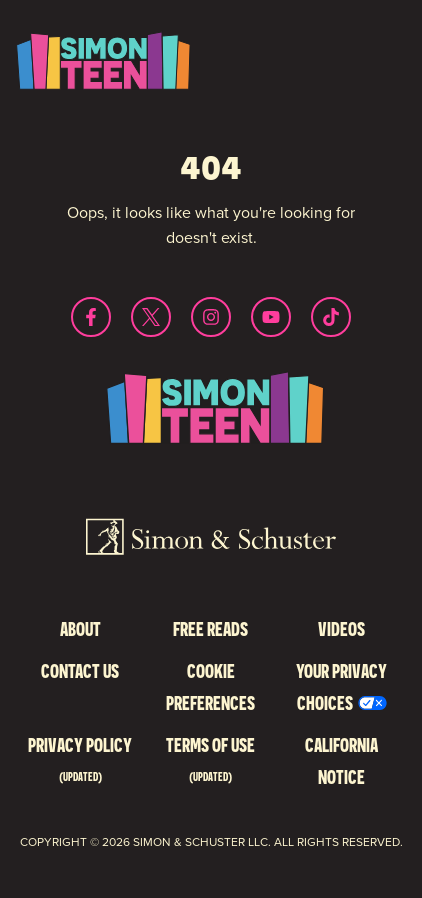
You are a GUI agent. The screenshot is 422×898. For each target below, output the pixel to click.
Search (356, 89)
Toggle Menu (356, 47)
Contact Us (80, 670)
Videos (341, 628)
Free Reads (210, 628)
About (80, 628)
